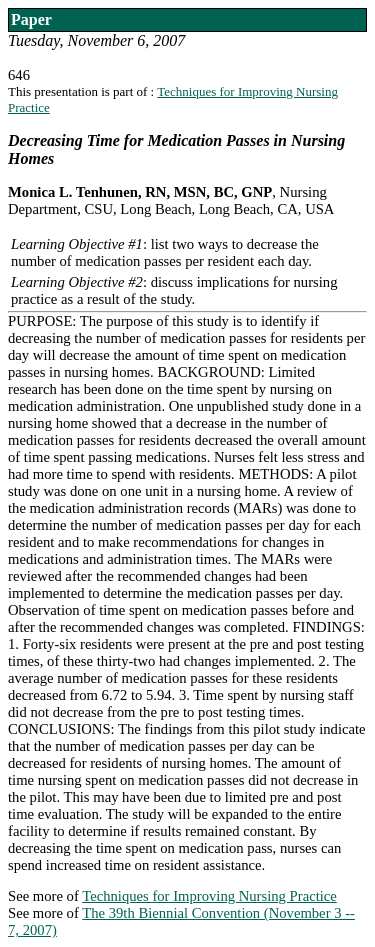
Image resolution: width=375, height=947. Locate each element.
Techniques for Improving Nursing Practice (209, 896)
